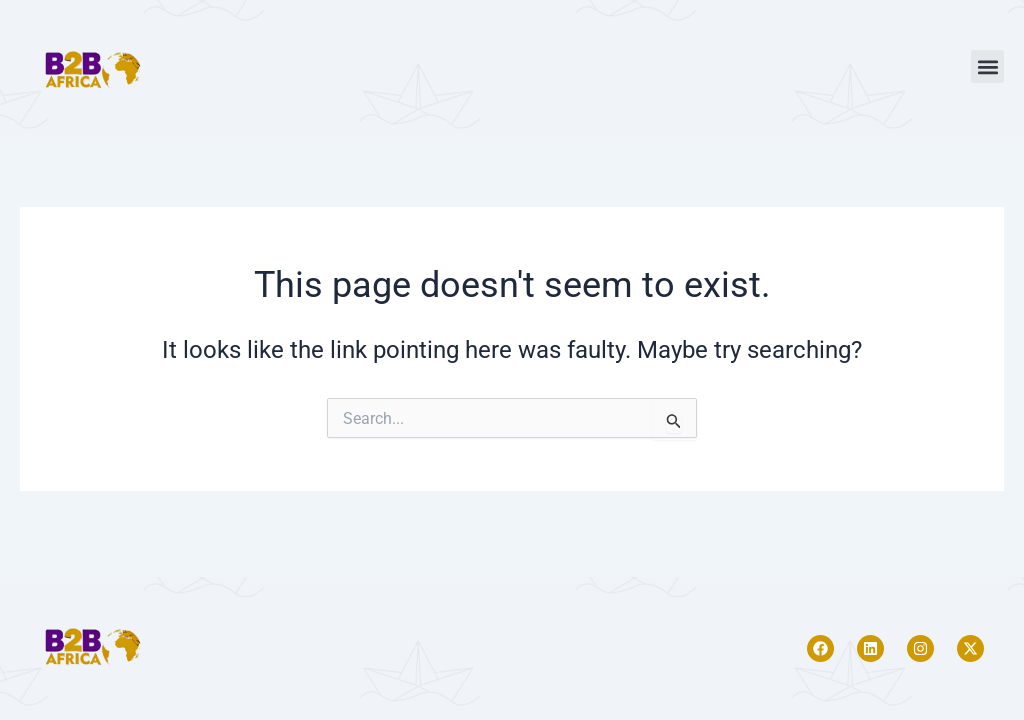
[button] (987, 66)
